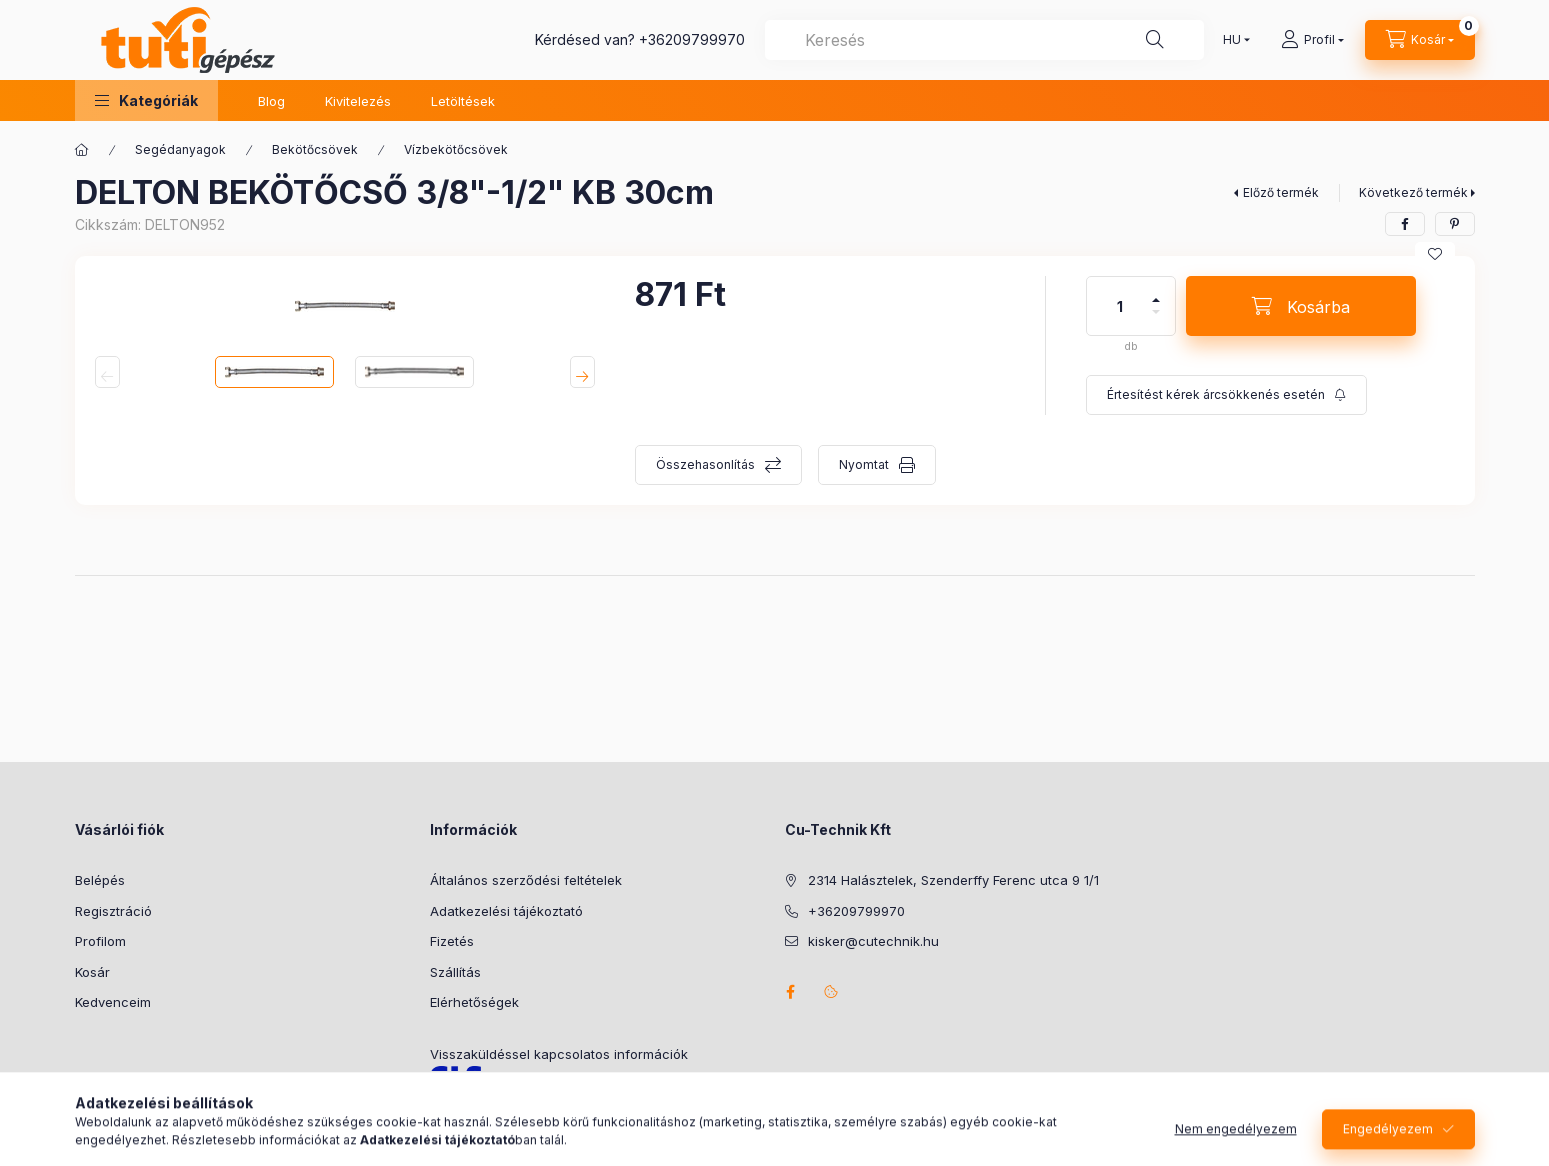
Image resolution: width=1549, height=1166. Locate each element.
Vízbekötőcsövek (456, 149)
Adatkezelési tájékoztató (506, 911)
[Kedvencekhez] (1435, 254)
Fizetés (452, 941)
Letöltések (463, 101)
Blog (271, 101)
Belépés (100, 880)
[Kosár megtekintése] (1420, 40)
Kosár (92, 972)
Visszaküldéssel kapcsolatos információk (559, 1054)
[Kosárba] (1301, 306)
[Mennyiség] (1120, 306)
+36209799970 (692, 39)
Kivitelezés (358, 101)
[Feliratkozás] (1226, 395)
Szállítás (455, 972)
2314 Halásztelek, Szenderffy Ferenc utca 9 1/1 (953, 880)
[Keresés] (1155, 40)
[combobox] (984, 40)
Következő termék (1413, 192)
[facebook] (1405, 224)
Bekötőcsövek (315, 149)
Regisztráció (113, 911)
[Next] (582, 372)
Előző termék (1281, 192)
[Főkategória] (82, 150)
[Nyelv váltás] (1232, 40)
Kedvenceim (113, 1002)
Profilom (100, 941)
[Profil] (1312, 40)
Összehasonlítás (705, 464)
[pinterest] (1455, 224)
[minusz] (1156, 320)
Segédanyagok (180, 149)
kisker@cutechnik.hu (873, 941)
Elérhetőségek (474, 1002)
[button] (146, 100)
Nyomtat (864, 464)
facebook (791, 992)
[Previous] (107, 372)
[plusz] (1156, 291)
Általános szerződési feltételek (526, 880)
